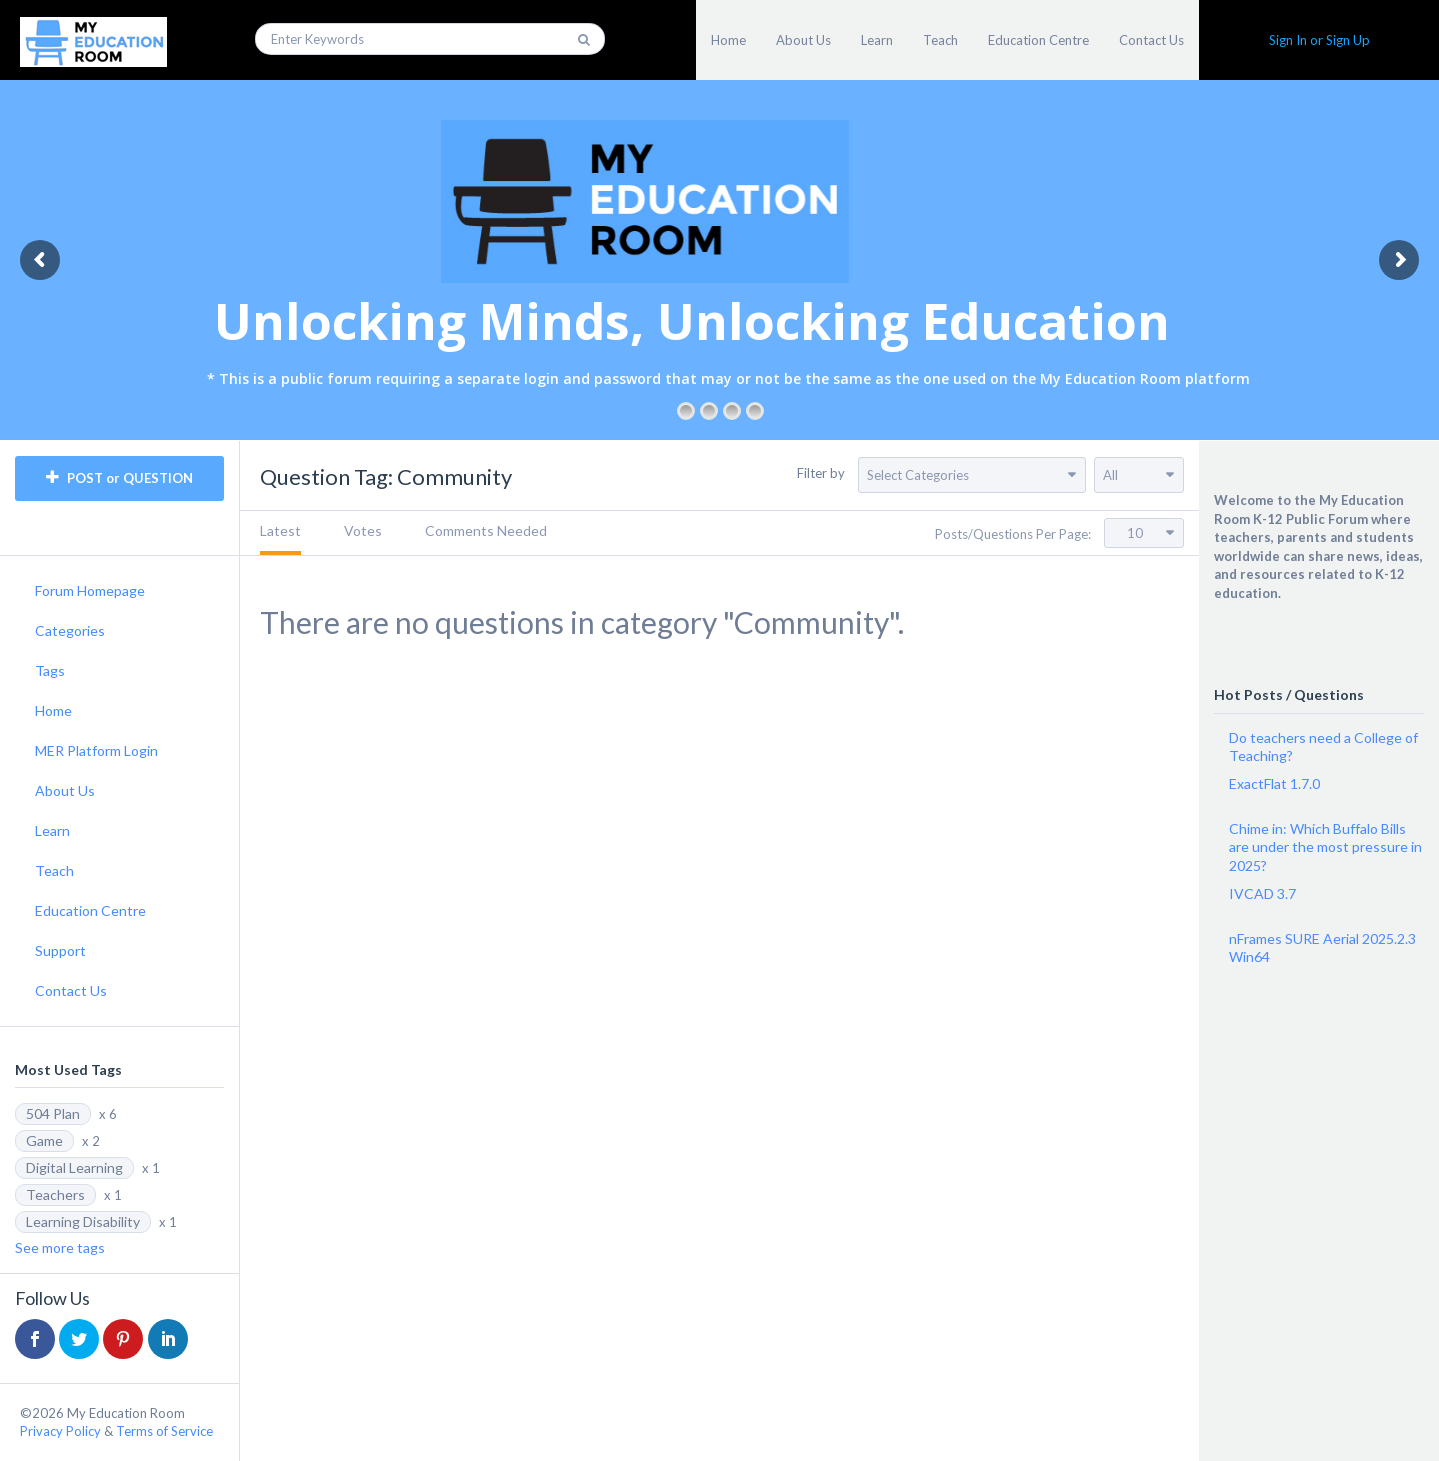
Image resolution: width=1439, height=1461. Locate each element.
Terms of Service (164, 1431)
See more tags (60, 1247)
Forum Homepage (90, 590)
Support (60, 950)
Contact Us (1151, 40)
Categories (70, 630)
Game (44, 1140)
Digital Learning (74, 1167)
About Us (803, 40)
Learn (877, 40)
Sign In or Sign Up (1319, 40)
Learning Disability (83, 1221)
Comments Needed (486, 530)
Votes (363, 530)
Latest (280, 530)
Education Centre (1038, 40)
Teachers (55, 1194)
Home (728, 40)
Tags (50, 670)
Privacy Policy (60, 1431)
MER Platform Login (96, 750)
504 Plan (53, 1113)
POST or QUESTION (119, 478)
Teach (940, 40)
